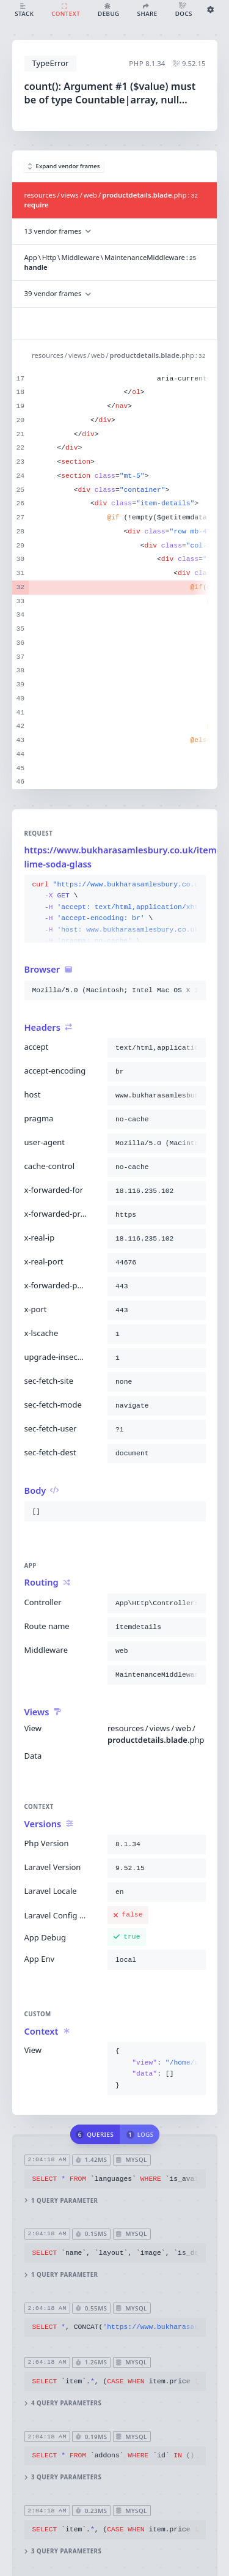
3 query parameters (62, 2478)
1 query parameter (61, 2201)
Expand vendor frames (64, 166)
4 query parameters (62, 2403)
